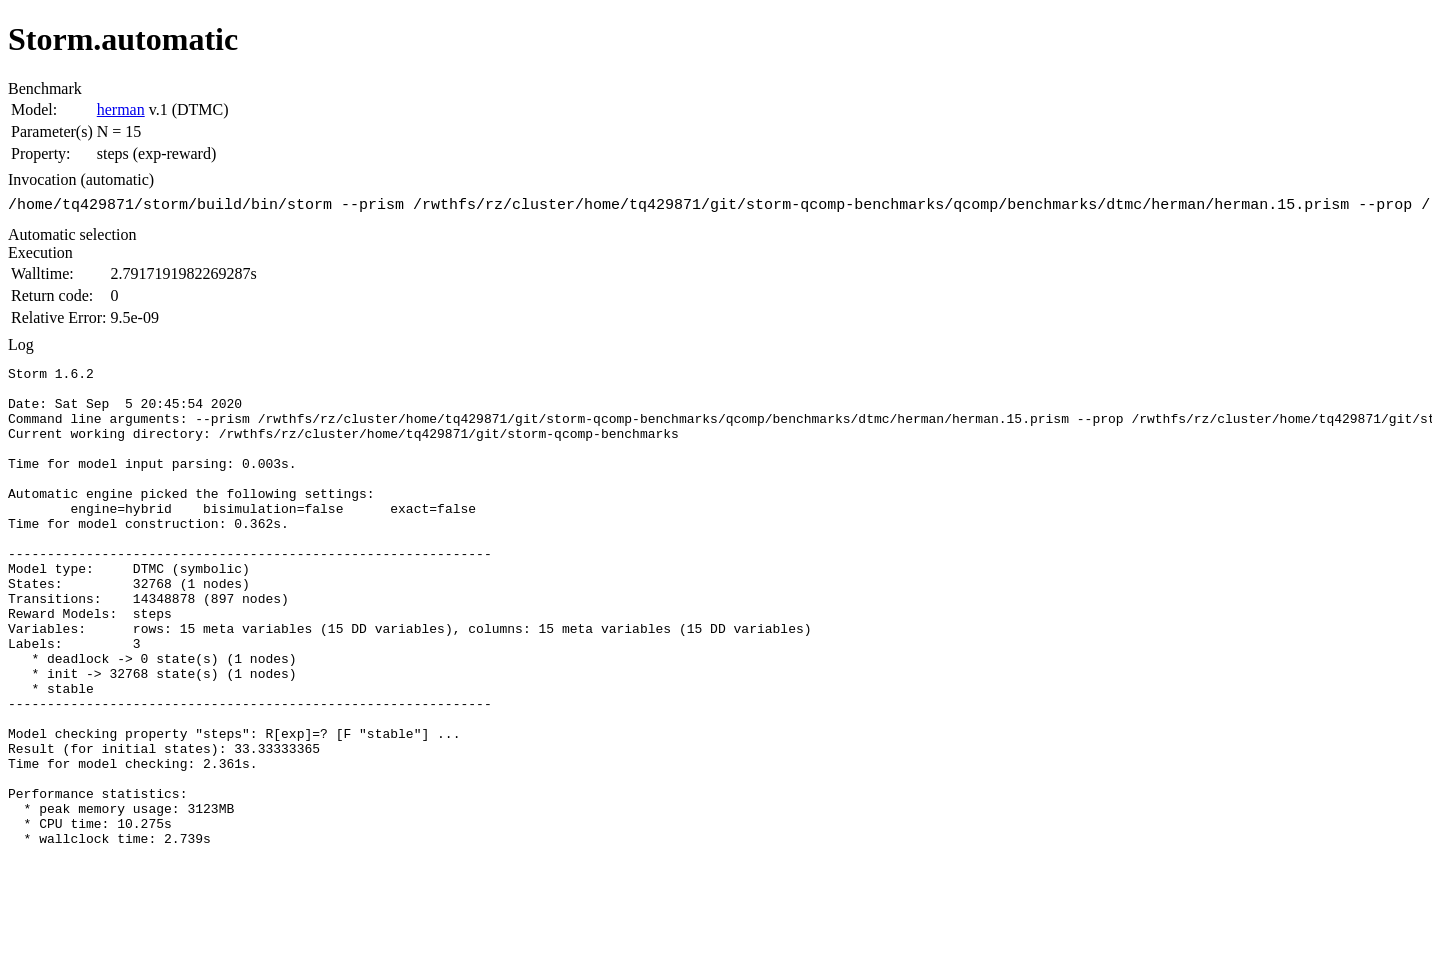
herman (121, 109)
